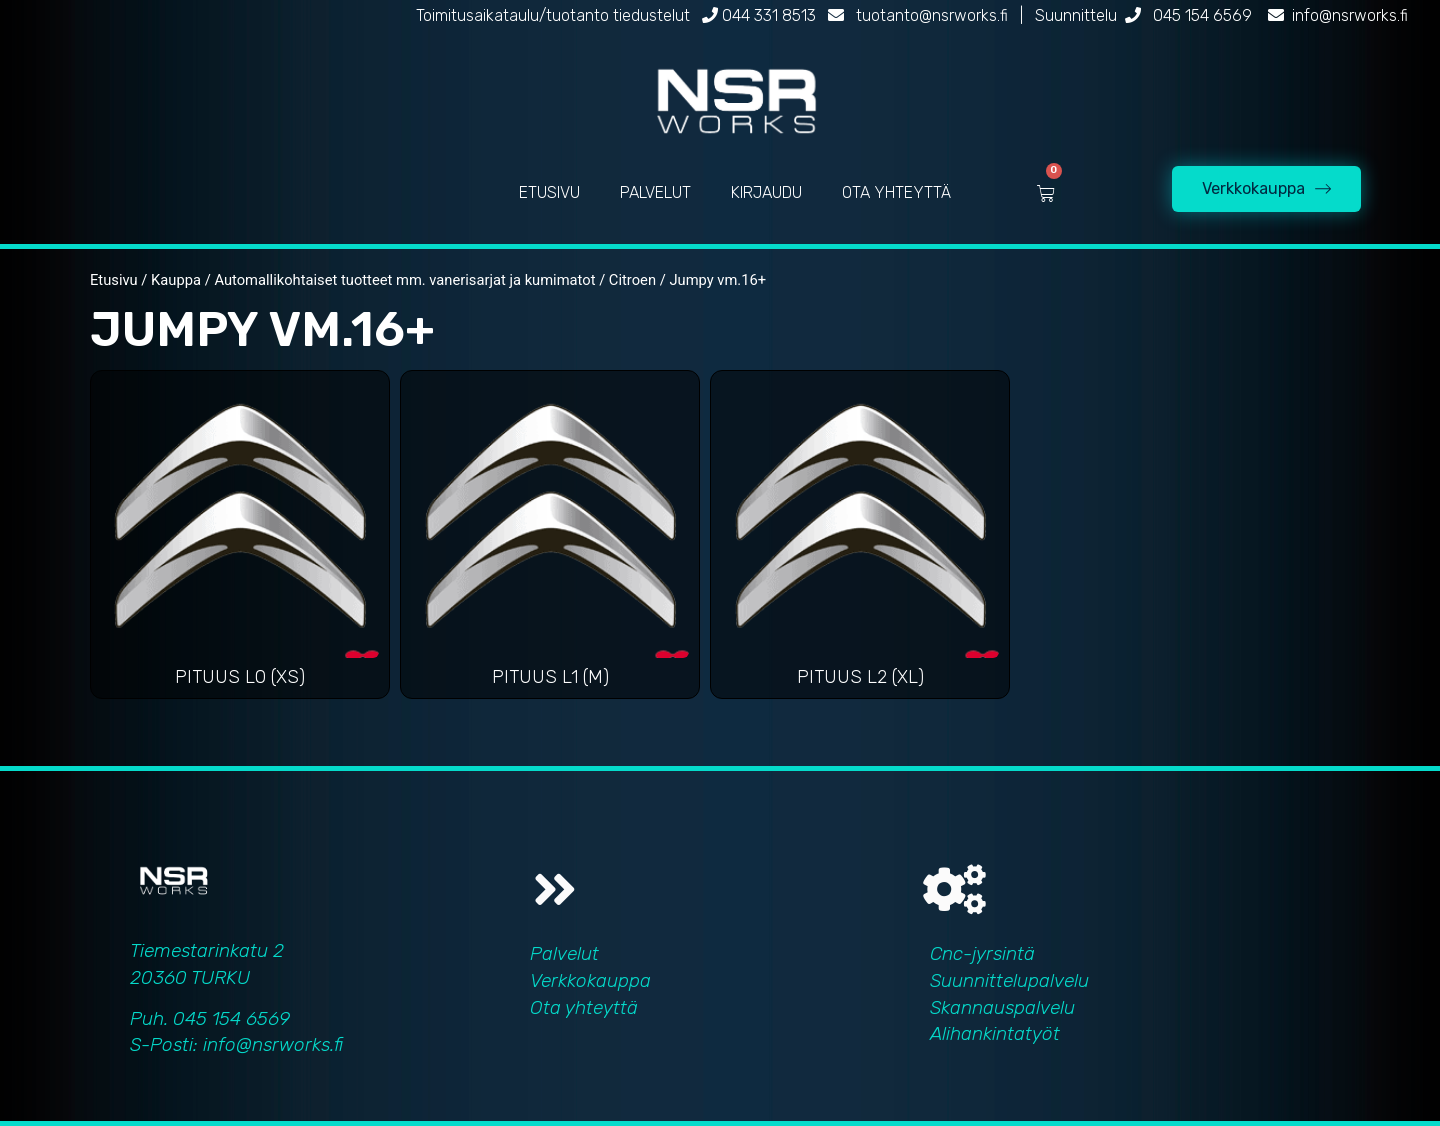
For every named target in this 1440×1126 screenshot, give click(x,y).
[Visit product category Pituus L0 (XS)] (240, 539)
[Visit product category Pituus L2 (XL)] (860, 539)
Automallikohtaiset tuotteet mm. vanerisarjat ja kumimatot (404, 280)
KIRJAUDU (766, 192)
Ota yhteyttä (584, 1007)
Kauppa (176, 280)
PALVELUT (655, 192)
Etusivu (114, 280)
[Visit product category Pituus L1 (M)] (550, 539)
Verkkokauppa (590, 980)
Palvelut (564, 953)
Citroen (632, 280)
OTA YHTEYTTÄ (896, 192)
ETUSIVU (549, 192)
